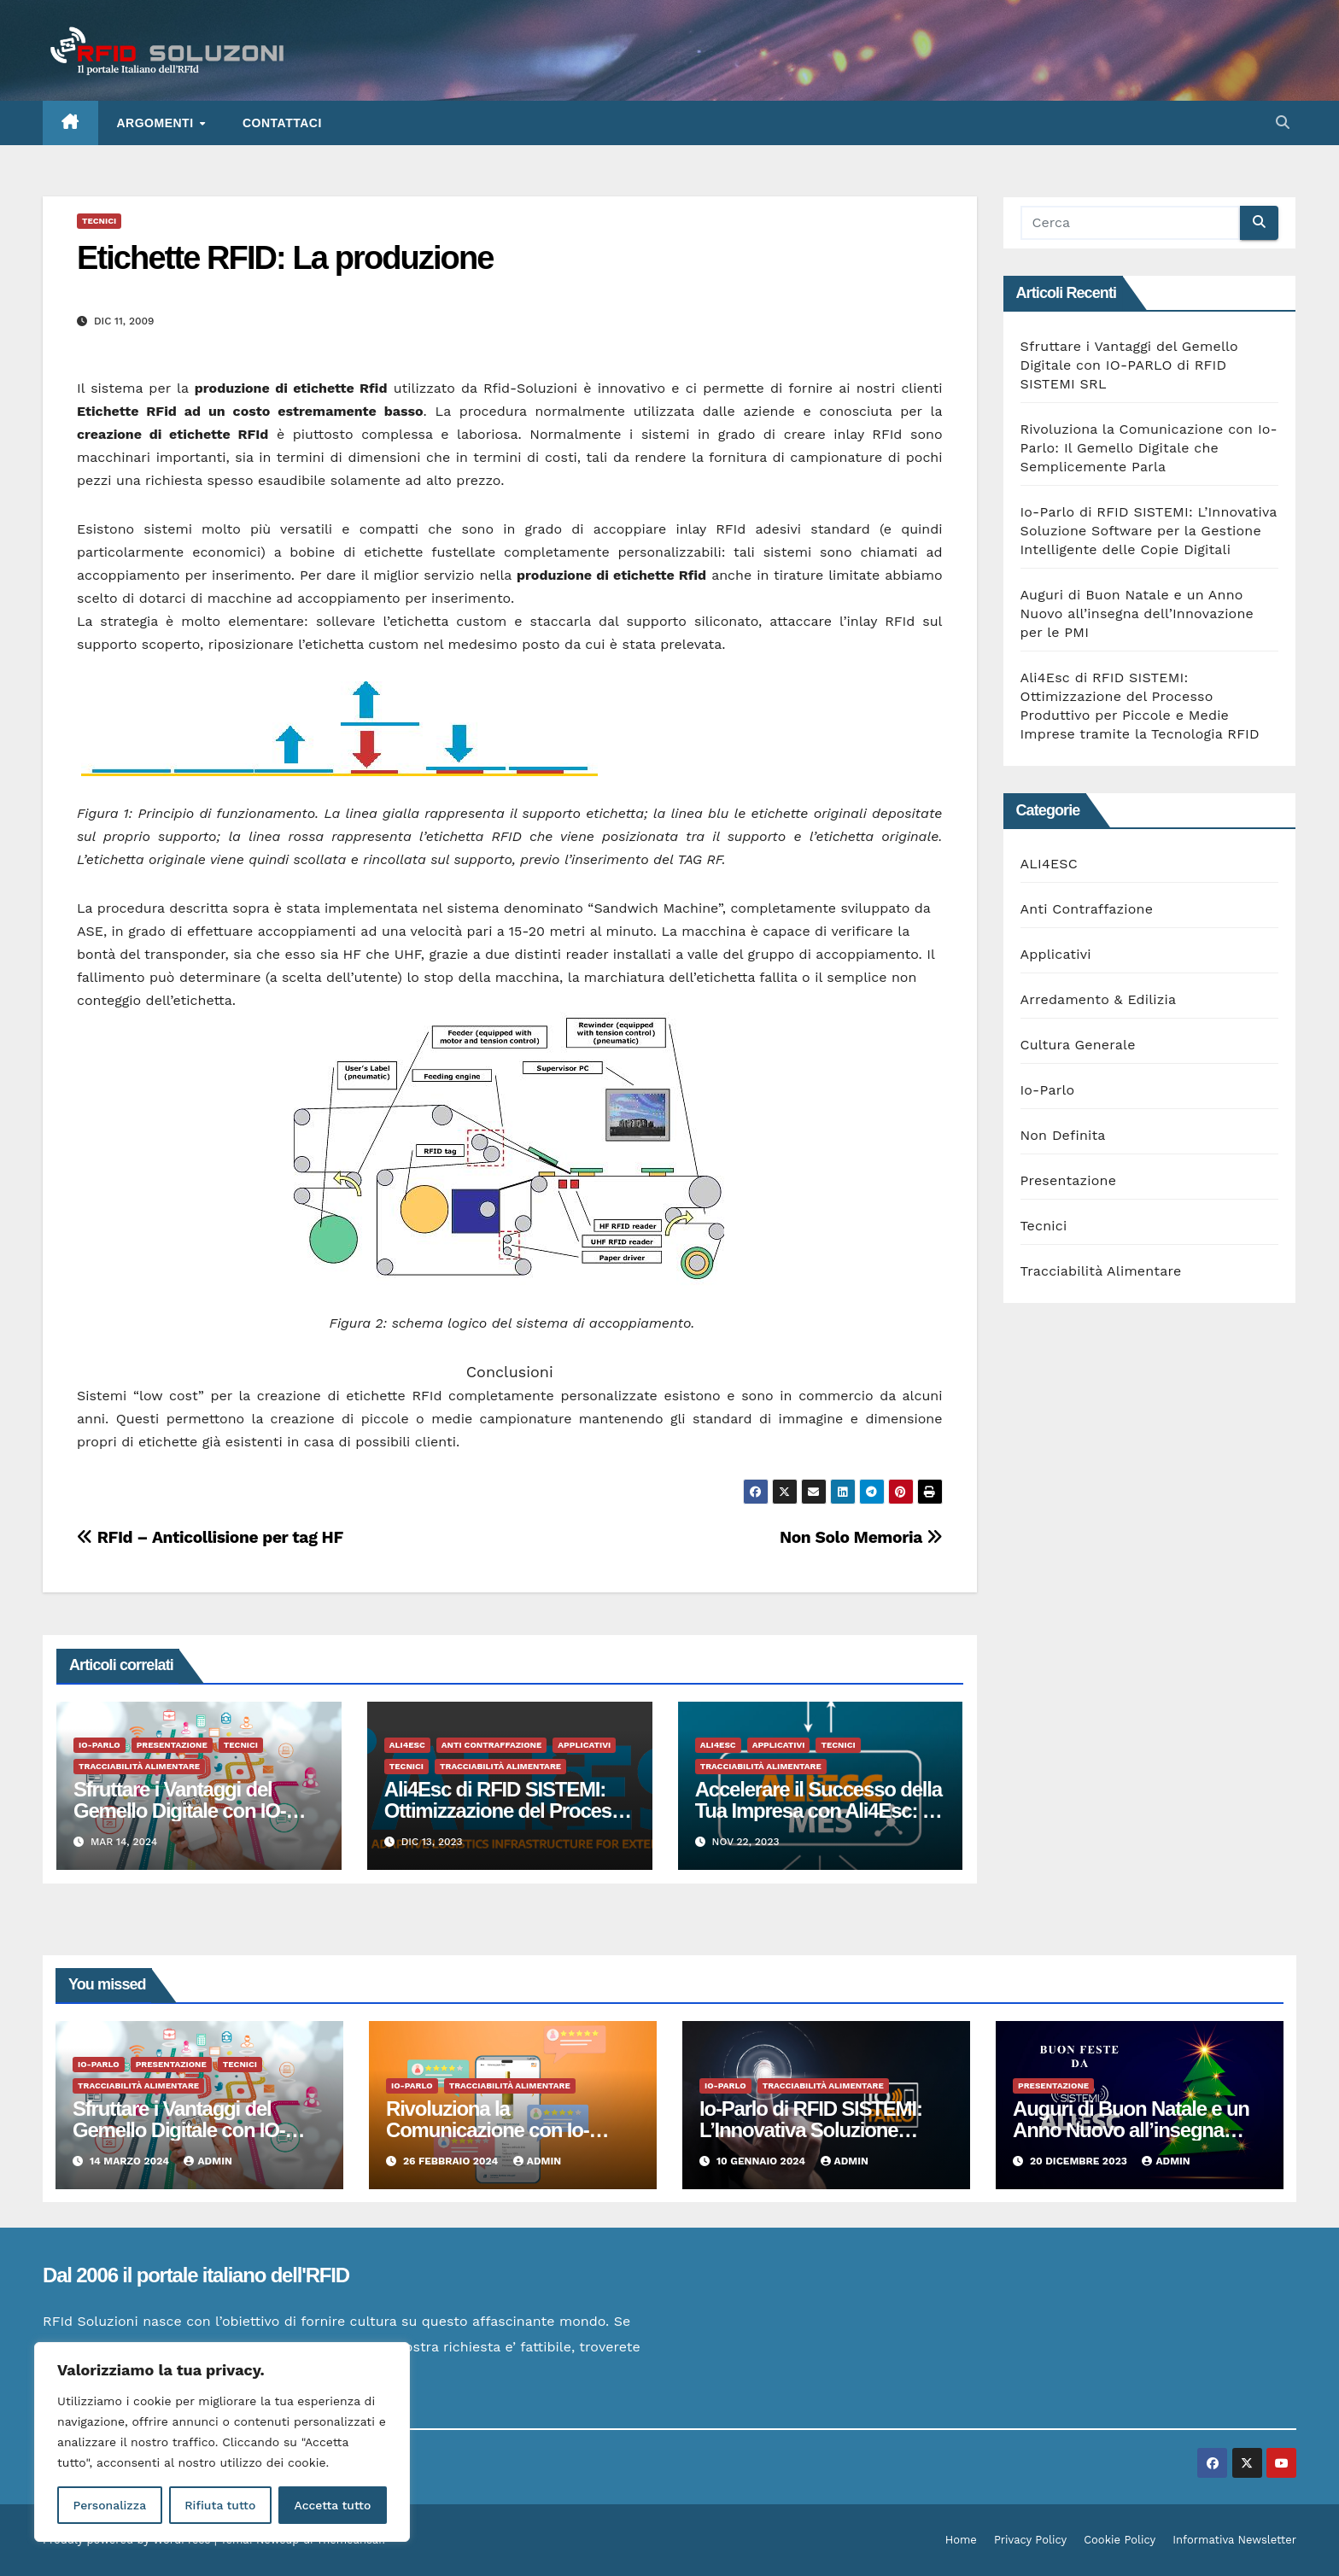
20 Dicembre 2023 (1080, 2161)
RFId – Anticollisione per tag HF (210, 1537)
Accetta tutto (332, 2505)
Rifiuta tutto (219, 2505)
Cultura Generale (1078, 1045)
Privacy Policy (1030, 2539)
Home (961, 2539)
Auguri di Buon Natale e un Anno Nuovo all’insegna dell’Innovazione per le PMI (1137, 613)
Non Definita (1063, 1135)
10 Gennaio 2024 (762, 2161)
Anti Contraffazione (491, 1744)
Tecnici (99, 220)
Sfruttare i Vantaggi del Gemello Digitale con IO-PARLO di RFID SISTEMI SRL (1129, 365)
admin (207, 2161)
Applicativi (584, 1744)
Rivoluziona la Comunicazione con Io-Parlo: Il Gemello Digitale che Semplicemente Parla (1149, 448)
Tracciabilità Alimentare (139, 1766)
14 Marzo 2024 (131, 2161)
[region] (222, 2442)
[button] (1282, 122)
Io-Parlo (99, 1744)
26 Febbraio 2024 (452, 2161)
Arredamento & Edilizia (1098, 999)
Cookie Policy (1119, 2539)
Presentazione (172, 1744)
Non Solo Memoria (861, 1537)
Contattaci (282, 123)
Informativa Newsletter (1234, 2539)
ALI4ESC (407, 1744)
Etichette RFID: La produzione (285, 258)
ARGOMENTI (157, 123)
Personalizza (109, 2505)
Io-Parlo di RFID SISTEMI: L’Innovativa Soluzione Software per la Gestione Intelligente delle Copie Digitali (1149, 531)
